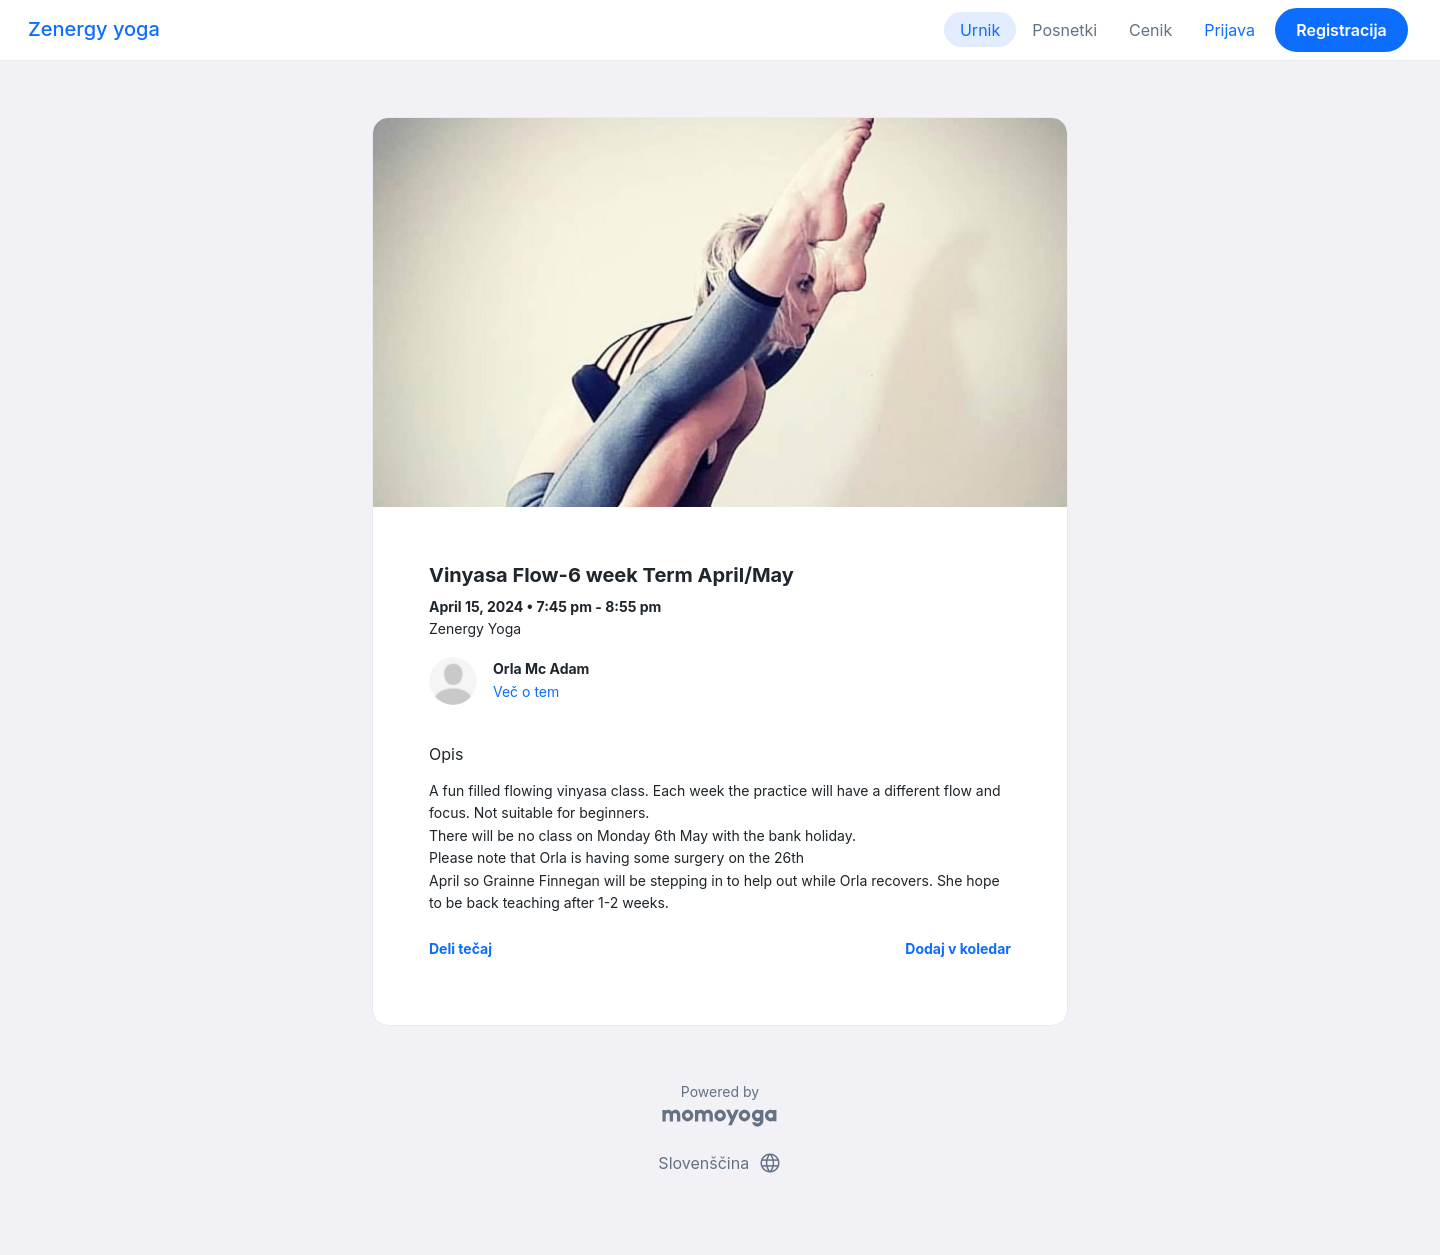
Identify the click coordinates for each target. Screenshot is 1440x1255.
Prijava (1229, 30)
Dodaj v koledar (958, 948)
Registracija (1341, 30)
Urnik (980, 30)
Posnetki (1064, 30)
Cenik (1150, 30)
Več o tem (526, 691)
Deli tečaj (460, 948)
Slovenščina (719, 1163)
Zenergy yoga (94, 29)
